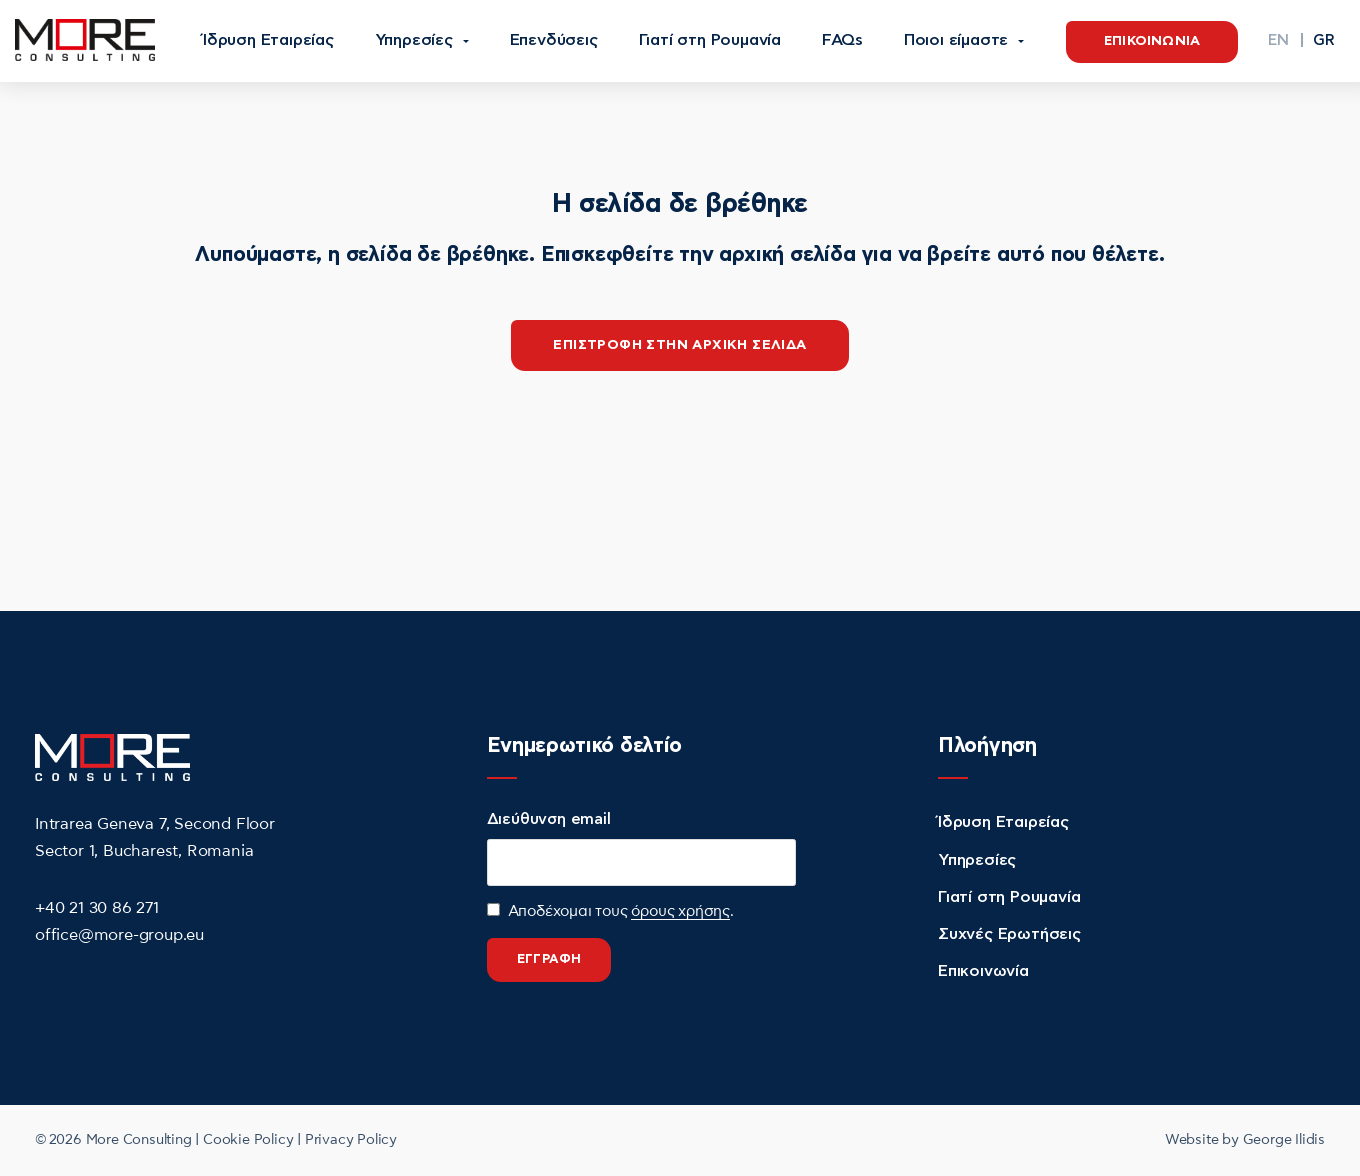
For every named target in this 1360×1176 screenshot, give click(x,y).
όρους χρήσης (680, 911)
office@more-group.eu (119, 935)
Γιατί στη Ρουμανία (1009, 897)
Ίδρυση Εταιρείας (1003, 822)
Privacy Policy (351, 1140)
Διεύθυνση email (549, 819)
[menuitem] (1278, 40)
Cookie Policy (248, 1140)
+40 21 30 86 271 (97, 908)
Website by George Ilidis (1245, 1140)
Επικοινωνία (983, 971)
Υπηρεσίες (977, 860)
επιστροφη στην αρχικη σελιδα (679, 345)
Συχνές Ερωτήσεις (1009, 934)
